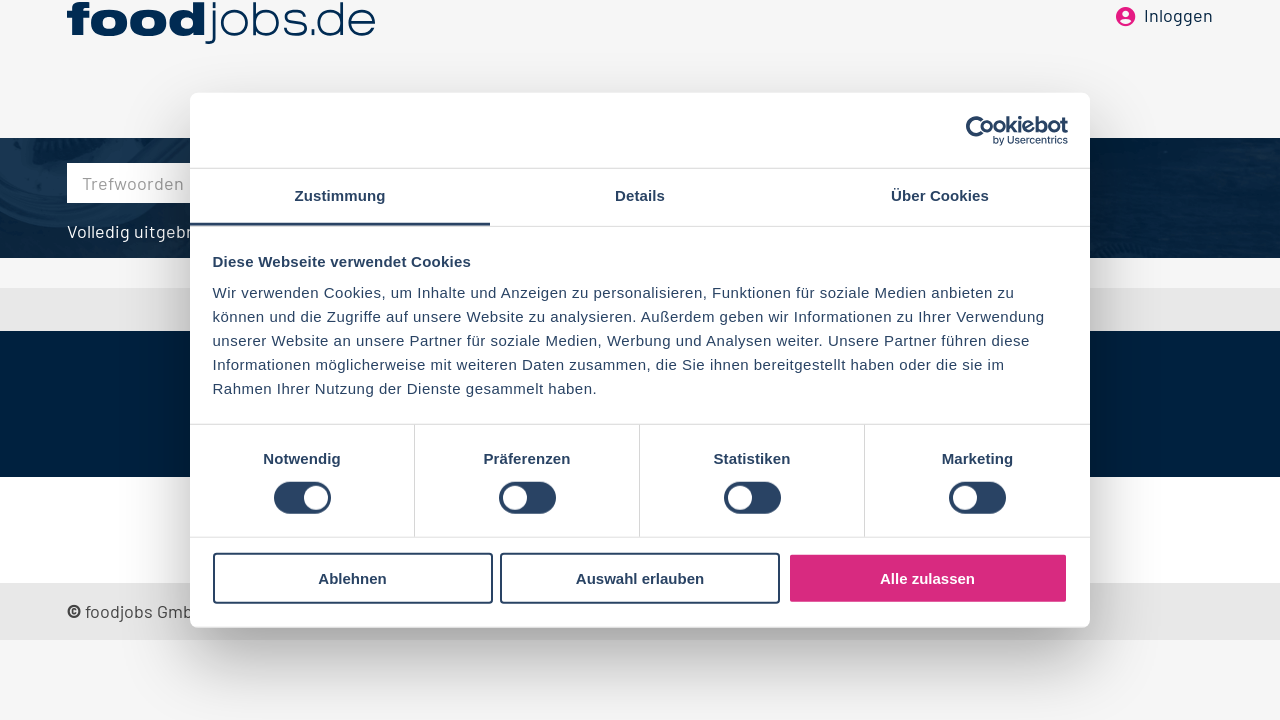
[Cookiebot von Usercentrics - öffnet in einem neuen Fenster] (980, 130)
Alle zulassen (927, 578)
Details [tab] (640, 195)
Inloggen (1178, 48)
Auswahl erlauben (640, 578)
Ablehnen (352, 578)
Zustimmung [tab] (340, 195)
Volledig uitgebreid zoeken (173, 231)
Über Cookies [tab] (940, 195)
